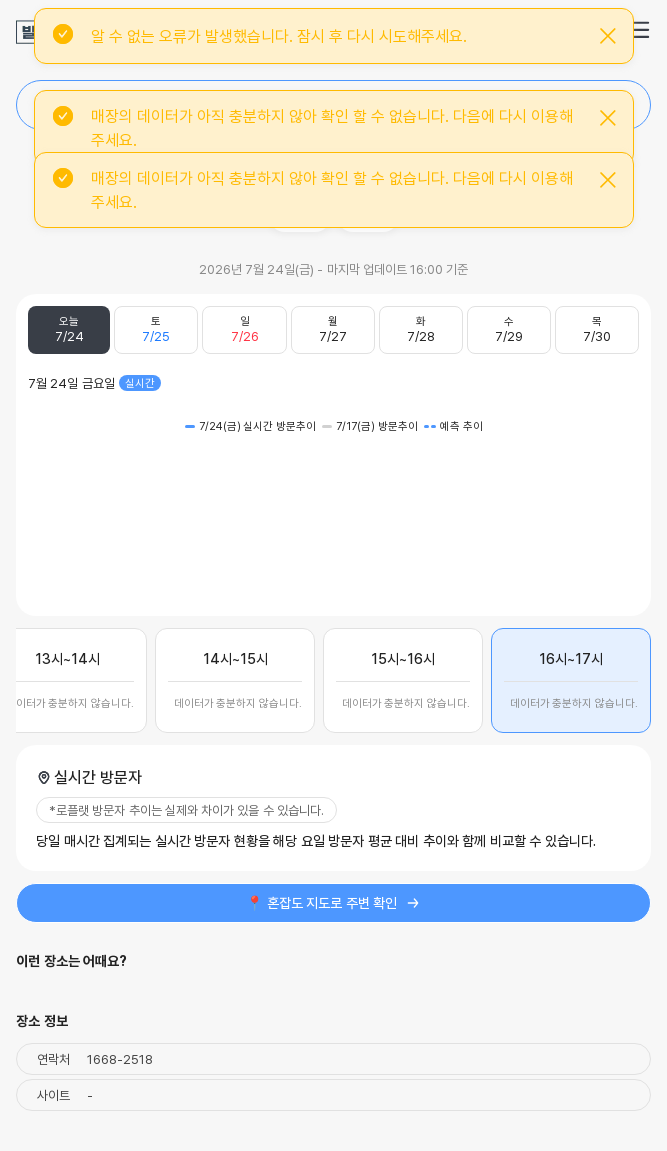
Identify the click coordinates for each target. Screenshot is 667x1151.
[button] (639, 30)
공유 (368, 215)
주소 (300, 215)
